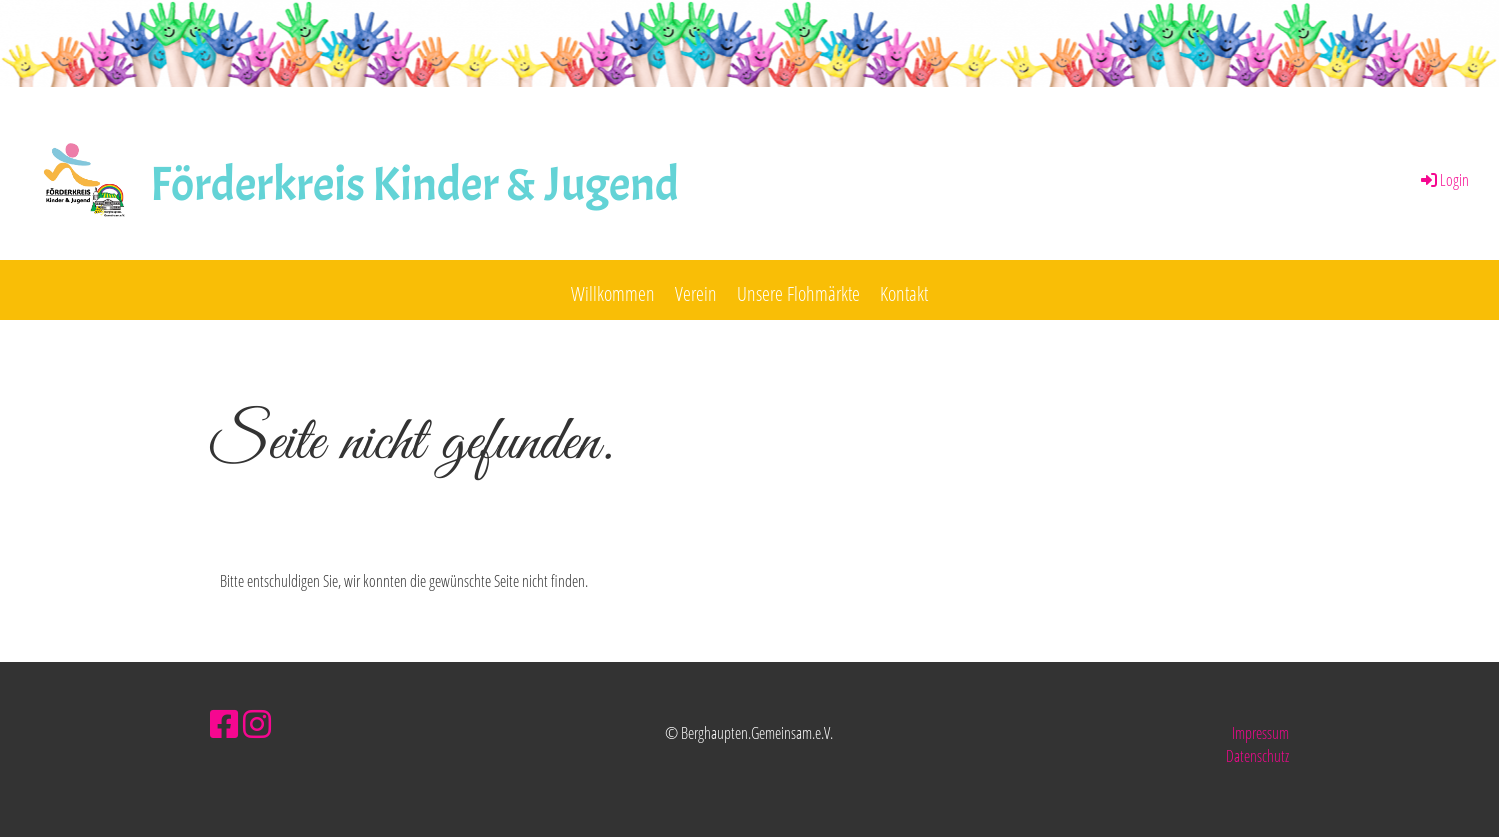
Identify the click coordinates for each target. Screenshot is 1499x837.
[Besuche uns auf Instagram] (257, 723)
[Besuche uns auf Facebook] (224, 723)
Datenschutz (1257, 756)
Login (1443, 180)
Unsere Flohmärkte (798, 293)
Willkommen (613, 293)
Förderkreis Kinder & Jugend (414, 184)
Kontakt (904, 293)
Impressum (1260, 733)
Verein (696, 293)
